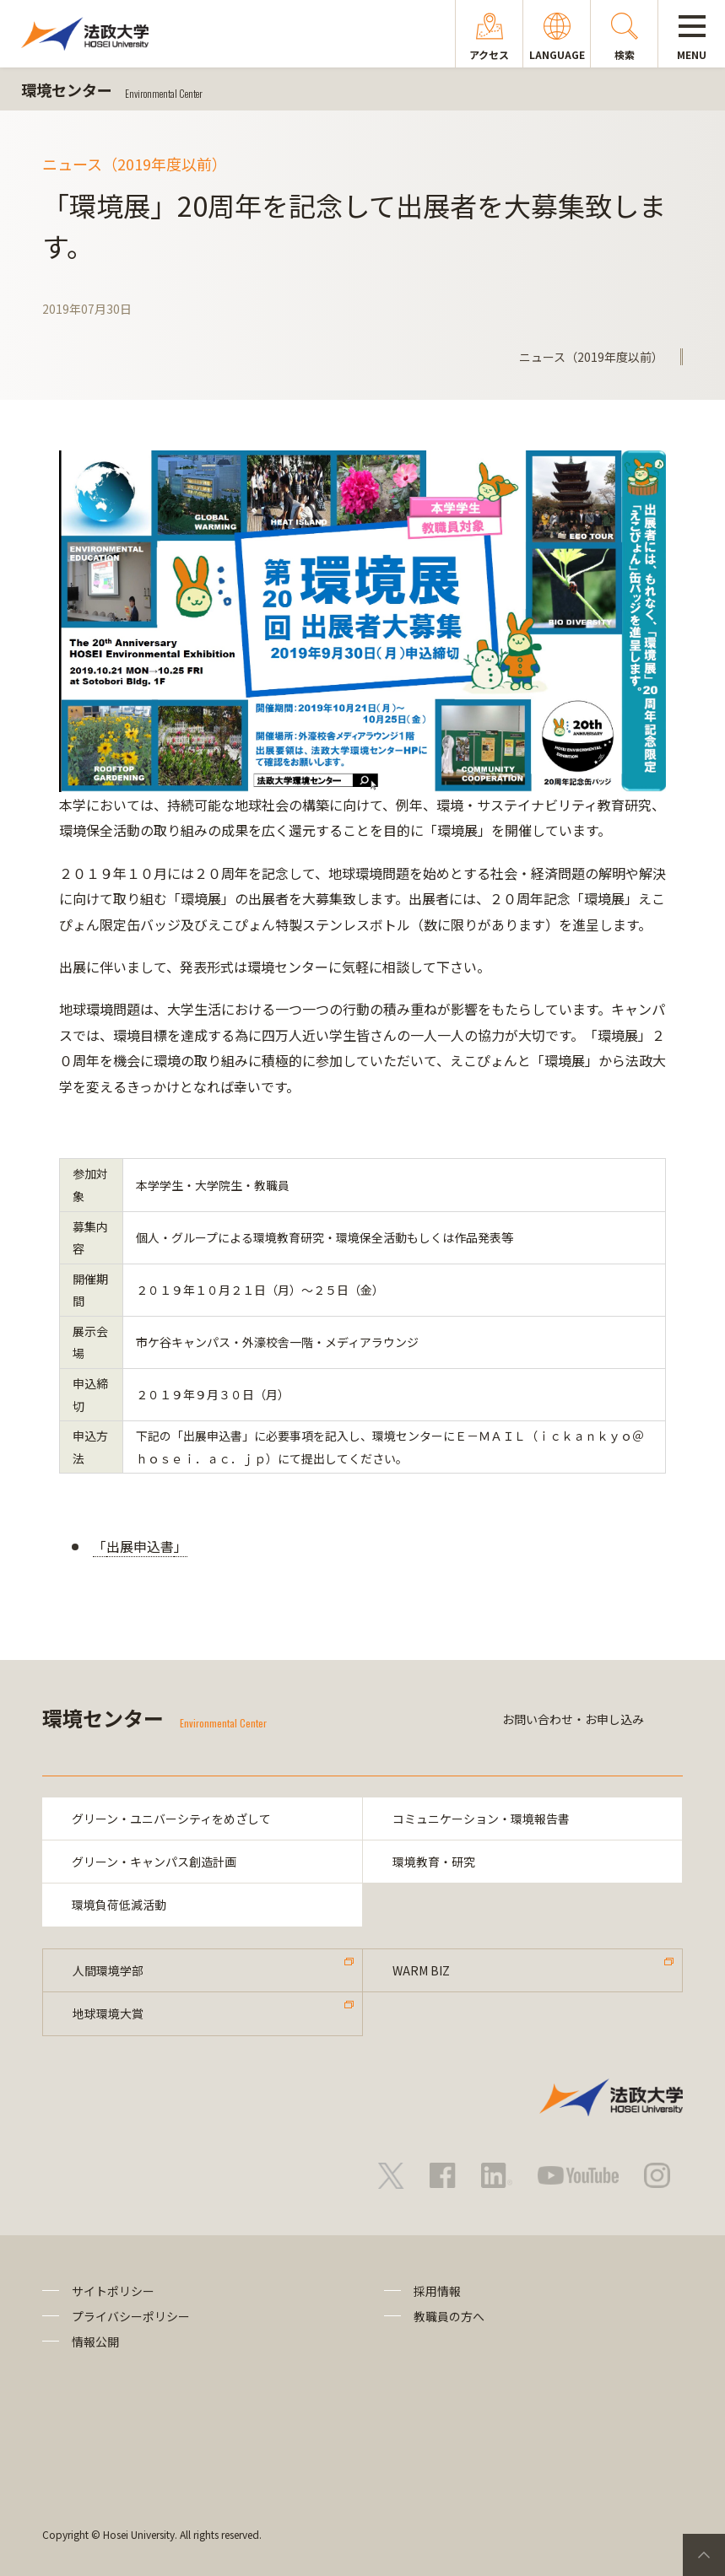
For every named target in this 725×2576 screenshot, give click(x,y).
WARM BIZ (421, 1970)
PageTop (704, 2555)
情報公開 (95, 2341)
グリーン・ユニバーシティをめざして (171, 1818)
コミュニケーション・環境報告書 (481, 1818)
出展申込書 (140, 1546)
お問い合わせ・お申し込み (573, 1719)
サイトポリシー (113, 2290)
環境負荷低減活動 (119, 1904)
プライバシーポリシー (131, 2316)
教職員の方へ (449, 2316)
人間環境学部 (108, 1970)
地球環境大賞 (108, 2013)
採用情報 (437, 2290)
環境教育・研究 (433, 1861)
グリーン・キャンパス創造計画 (154, 1861)
